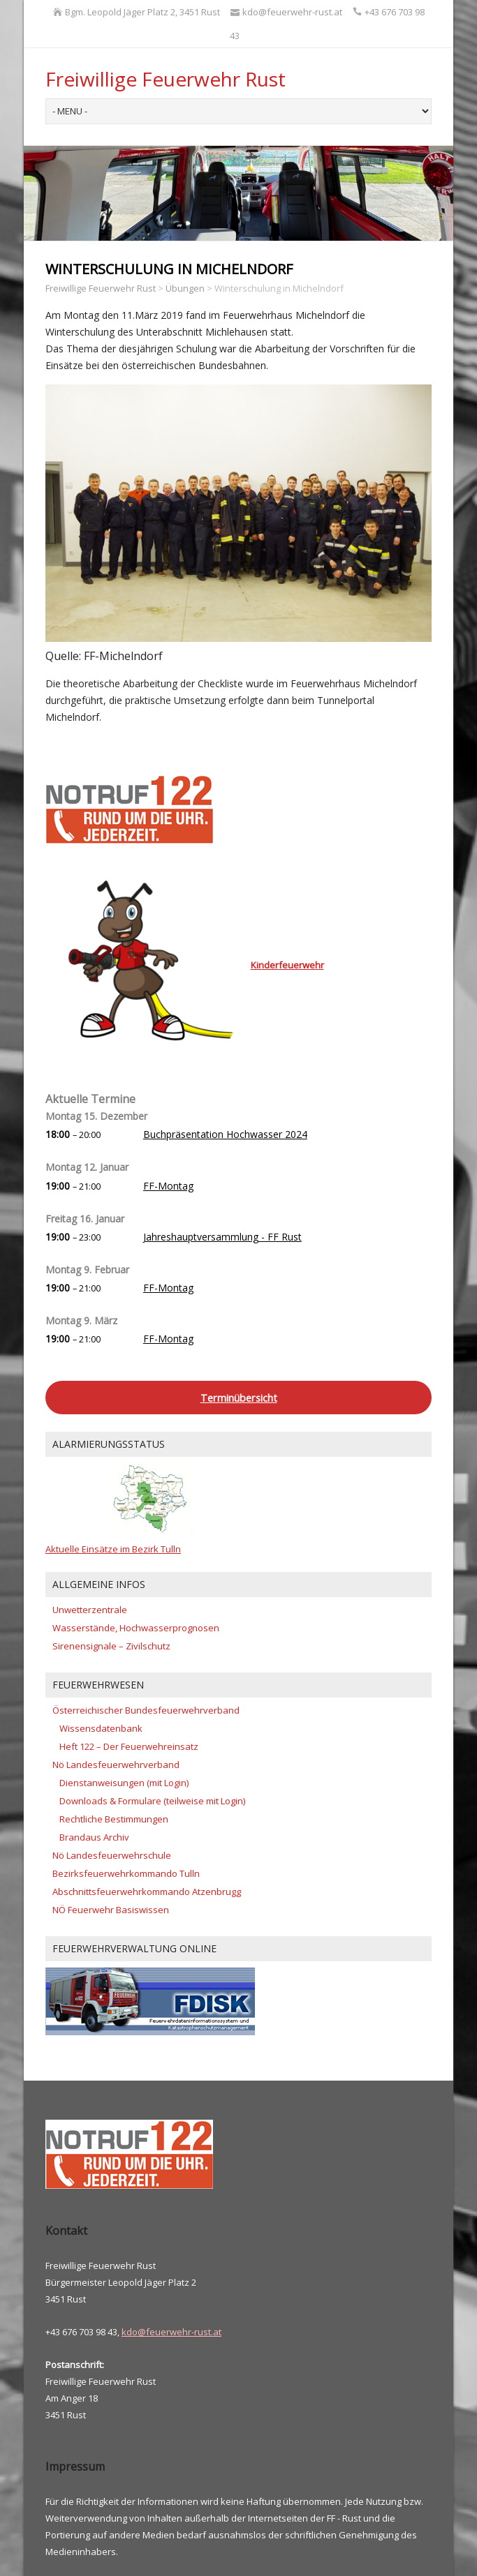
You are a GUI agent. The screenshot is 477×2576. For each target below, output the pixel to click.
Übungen (185, 288)
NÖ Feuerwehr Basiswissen (110, 1909)
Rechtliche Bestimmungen (113, 1819)
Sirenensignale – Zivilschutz (111, 1646)
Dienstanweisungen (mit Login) (124, 1782)
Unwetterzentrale (89, 1609)
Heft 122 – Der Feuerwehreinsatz (128, 1746)
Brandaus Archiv (94, 1837)
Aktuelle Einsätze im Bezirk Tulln (113, 1549)
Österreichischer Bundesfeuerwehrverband (146, 1710)
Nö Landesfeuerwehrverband (115, 1764)
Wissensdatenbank (100, 1728)
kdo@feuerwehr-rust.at (171, 2332)
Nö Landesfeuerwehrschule (111, 1855)
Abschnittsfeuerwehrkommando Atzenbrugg (146, 1891)
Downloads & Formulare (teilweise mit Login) (152, 1801)
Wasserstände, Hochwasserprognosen (135, 1628)
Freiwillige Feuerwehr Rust (165, 79)
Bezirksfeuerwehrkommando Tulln (126, 1873)
